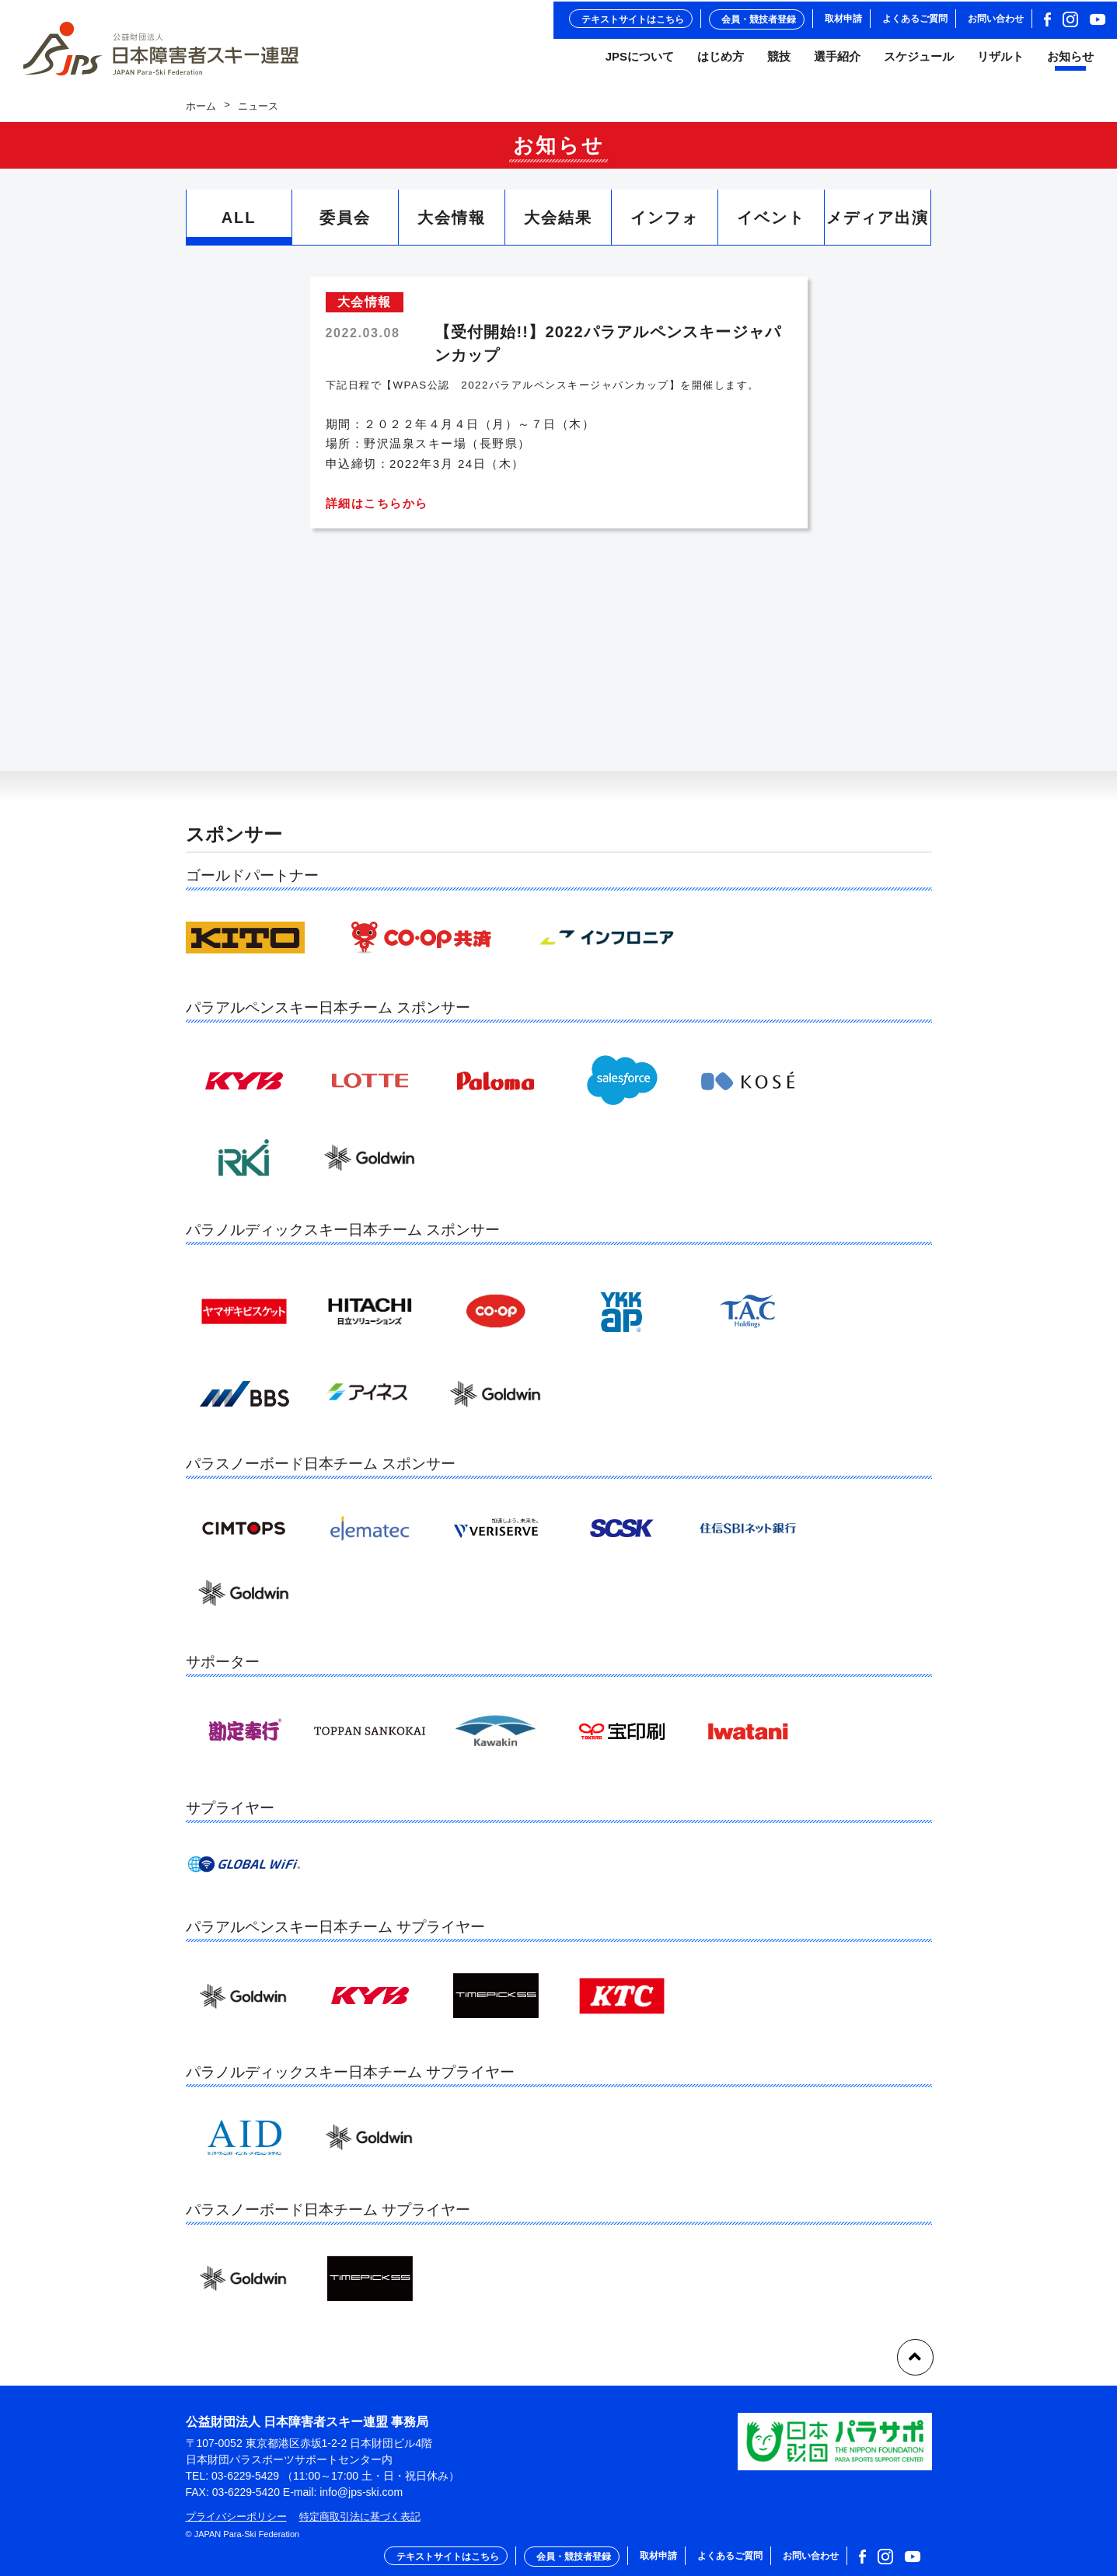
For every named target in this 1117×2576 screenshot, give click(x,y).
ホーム (201, 113)
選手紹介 (837, 61)
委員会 (345, 225)
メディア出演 (877, 225)
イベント (771, 225)
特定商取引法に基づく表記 (360, 2516)
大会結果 (558, 225)
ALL (239, 225)
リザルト (1000, 61)
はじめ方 (720, 61)
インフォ (664, 225)
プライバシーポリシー (236, 2516)
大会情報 (451, 225)
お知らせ (1070, 61)
